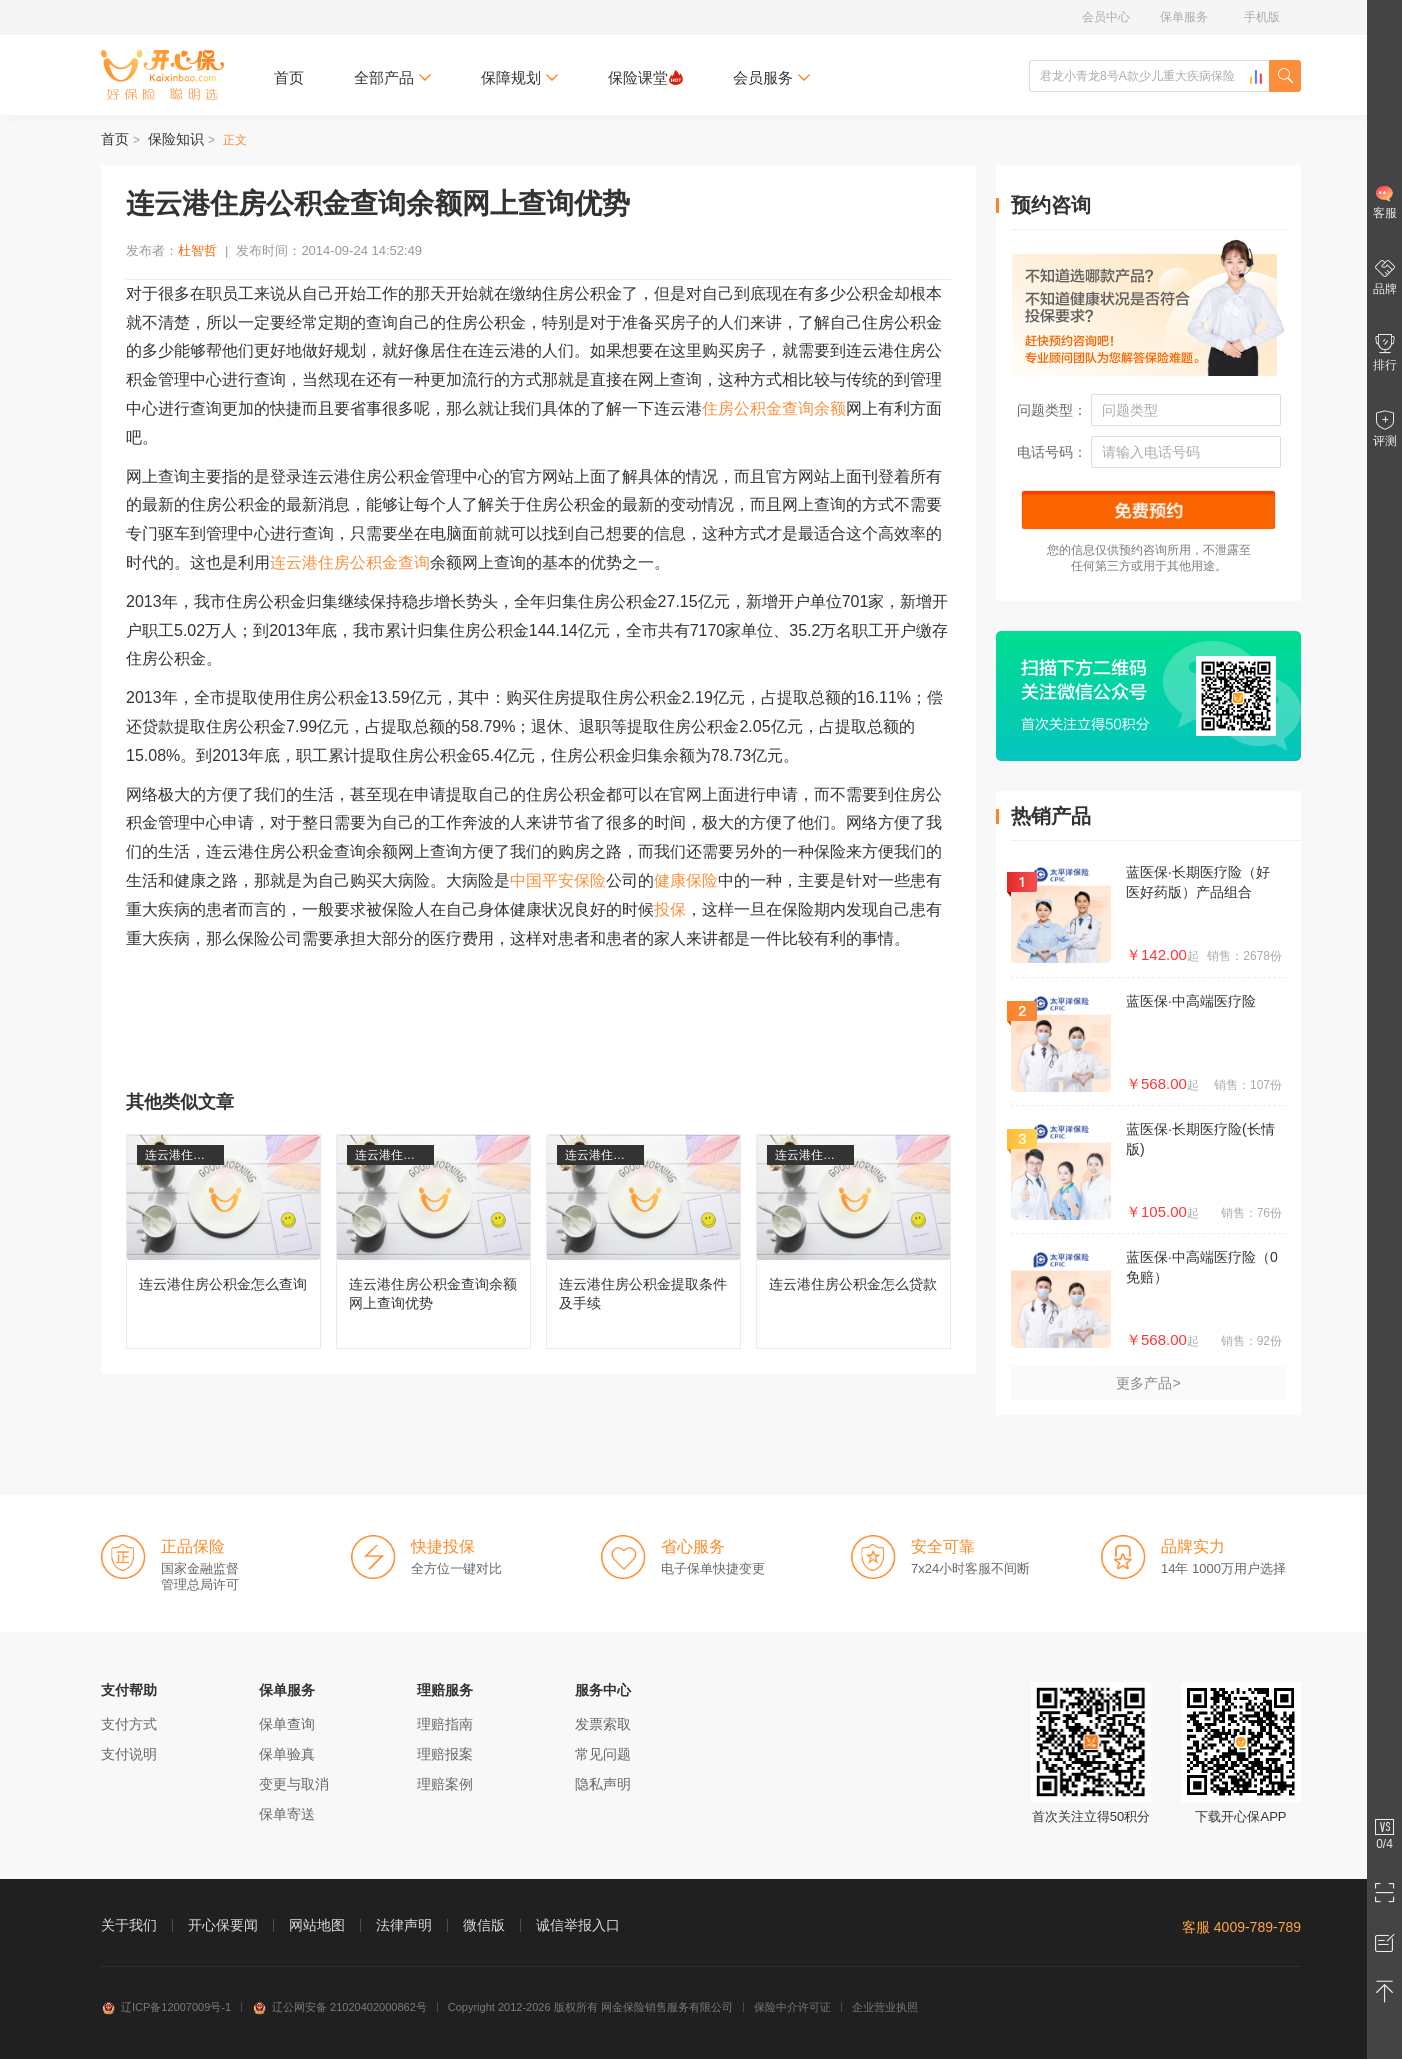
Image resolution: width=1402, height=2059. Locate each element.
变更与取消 (294, 1784)
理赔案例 (445, 1784)
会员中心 (1106, 17)
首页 (289, 77)
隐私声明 (603, 1784)
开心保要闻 (223, 1925)
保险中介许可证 (792, 2007)
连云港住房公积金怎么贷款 (853, 1241)
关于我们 (129, 1925)
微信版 (484, 1925)
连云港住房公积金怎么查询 (223, 1241)
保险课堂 (645, 77)
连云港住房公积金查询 (350, 562)
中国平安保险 (558, 880)
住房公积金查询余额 (774, 408)
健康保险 (686, 880)
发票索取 (603, 1724)
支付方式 (129, 1724)
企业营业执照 (885, 2007)
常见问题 (603, 1754)
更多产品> (1148, 1383)
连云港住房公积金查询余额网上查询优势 (433, 1241)
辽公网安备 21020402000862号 (339, 2007)
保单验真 (287, 1754)
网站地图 (317, 1925)
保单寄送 (287, 1814)
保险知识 (176, 139)
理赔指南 (445, 1724)
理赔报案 (445, 1754)
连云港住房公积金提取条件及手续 (643, 1241)
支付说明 (129, 1754)
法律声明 (404, 1925)
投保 (670, 909)
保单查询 (287, 1724)
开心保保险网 (162, 75)
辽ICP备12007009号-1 (166, 2007)
